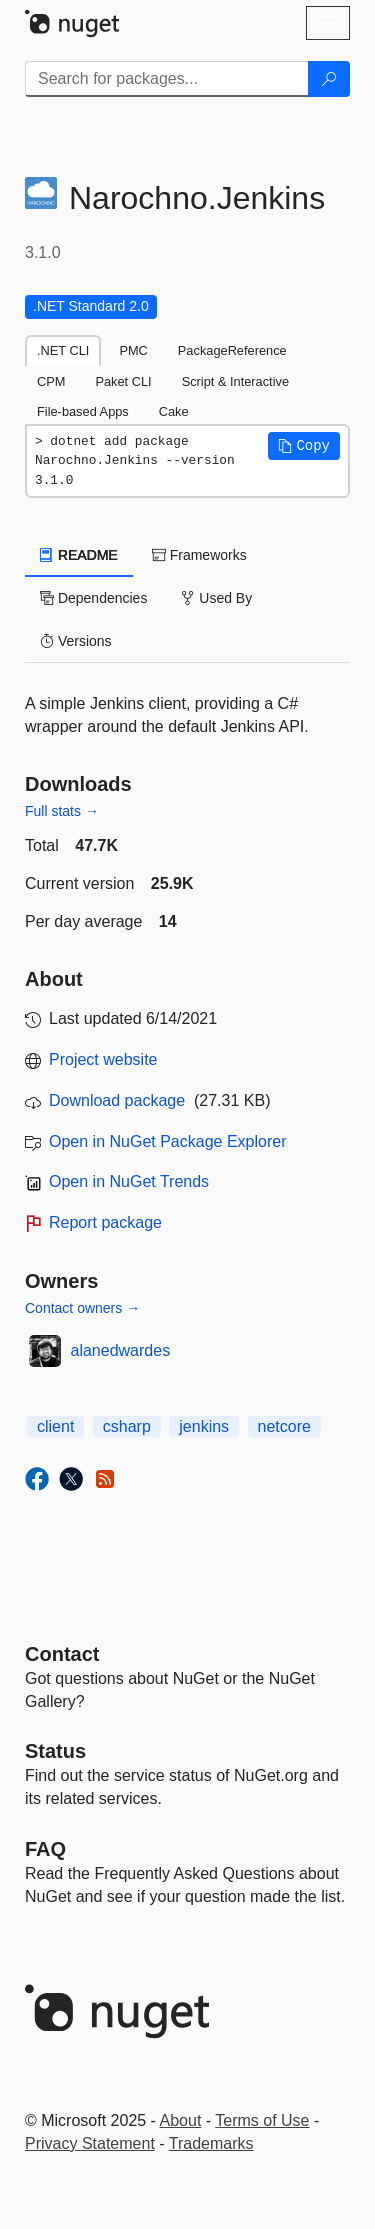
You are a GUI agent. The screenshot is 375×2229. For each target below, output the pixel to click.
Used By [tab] (216, 598)
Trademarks (211, 2143)
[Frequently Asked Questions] (45, 1849)
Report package (105, 1222)
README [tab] (79, 555)
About (181, 2120)
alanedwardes (121, 1350)
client (55, 1426)
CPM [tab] (51, 381)
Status (55, 1751)
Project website (103, 1059)
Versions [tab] (76, 641)
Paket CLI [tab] (123, 381)
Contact (62, 1654)
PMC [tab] (133, 350)
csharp (127, 1426)
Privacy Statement (90, 2143)
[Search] (329, 79)
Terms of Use (262, 2120)
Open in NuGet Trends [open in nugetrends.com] (129, 1181)
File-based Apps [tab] (83, 411)
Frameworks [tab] (199, 555)
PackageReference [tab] (232, 350)
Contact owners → (82, 1308)
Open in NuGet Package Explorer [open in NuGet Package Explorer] (167, 1141)
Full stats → (62, 811)
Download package (117, 1100)
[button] (304, 446)
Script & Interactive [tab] (235, 381)
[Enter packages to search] (167, 79)
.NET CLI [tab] (63, 350)
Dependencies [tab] (93, 598)
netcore (284, 1426)
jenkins (204, 1426)
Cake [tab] (174, 411)
